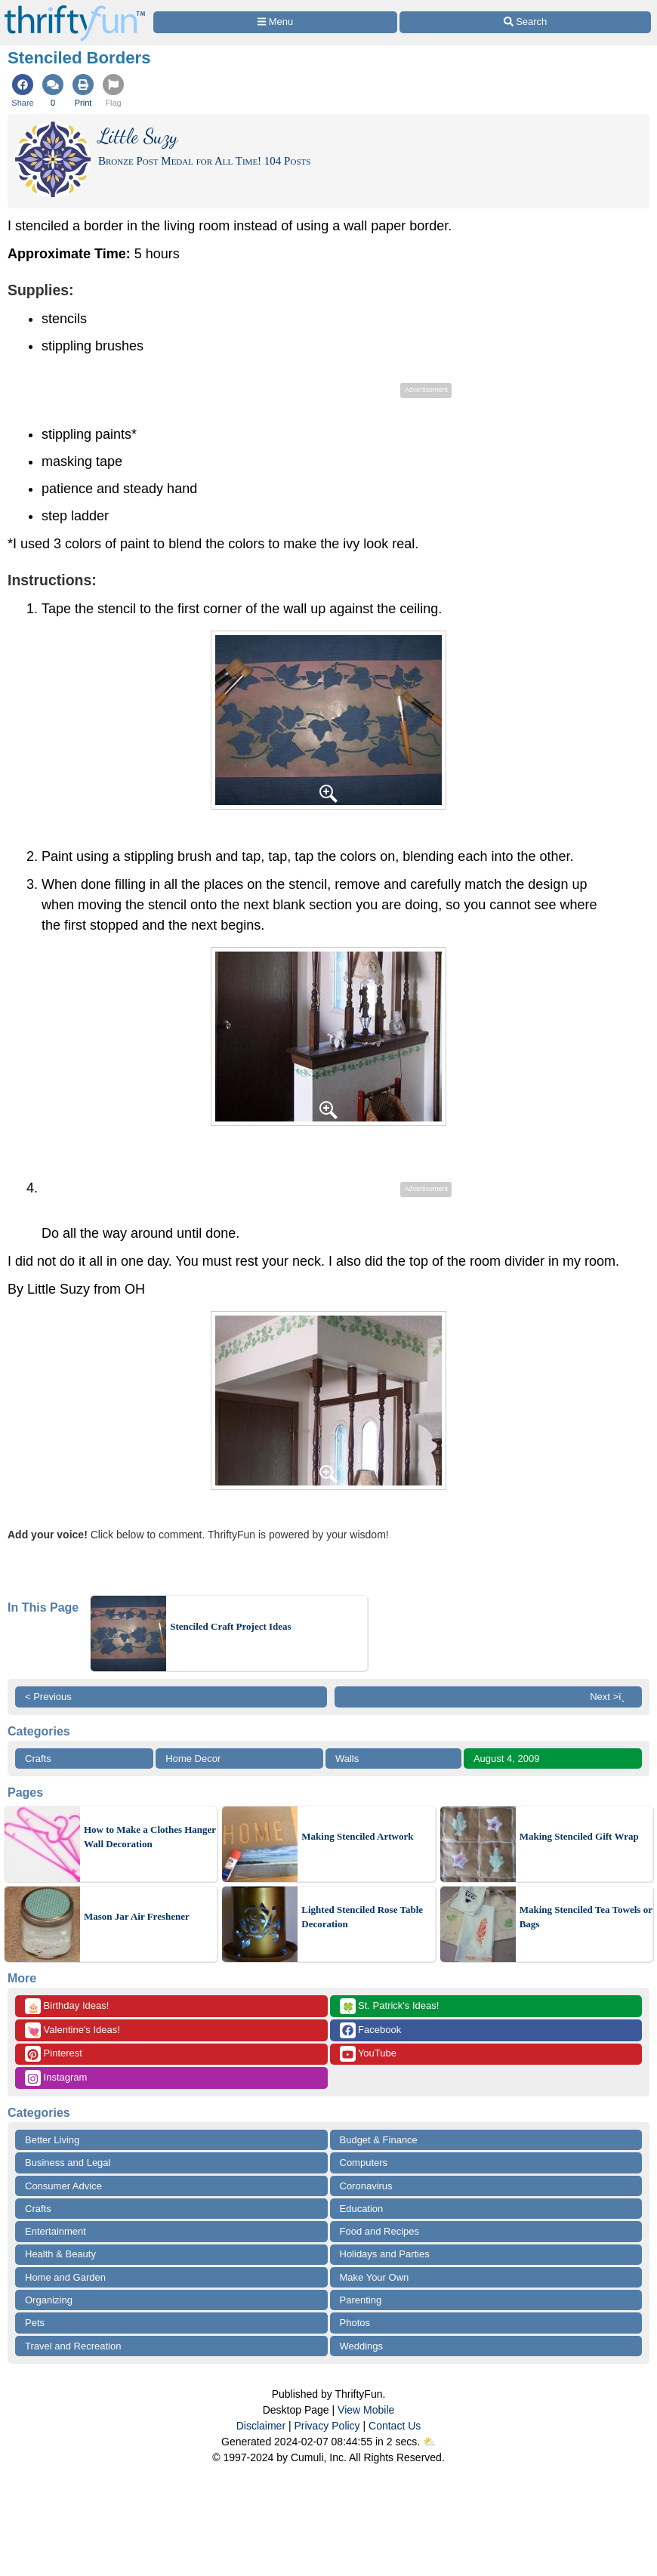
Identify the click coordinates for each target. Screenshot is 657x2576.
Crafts (38, 1758)
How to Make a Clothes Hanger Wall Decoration (150, 1837)
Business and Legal (67, 2162)
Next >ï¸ (611, 1696)
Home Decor (193, 1758)
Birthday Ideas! (67, 2006)
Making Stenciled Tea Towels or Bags (586, 1917)
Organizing (48, 2300)
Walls (347, 1758)
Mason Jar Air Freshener (137, 1916)
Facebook (371, 2030)
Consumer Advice (63, 2186)
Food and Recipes (380, 2231)
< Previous (48, 1696)
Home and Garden (65, 2277)
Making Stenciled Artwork (357, 1836)
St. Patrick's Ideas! (390, 2006)
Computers (364, 2162)
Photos (355, 2322)
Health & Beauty (60, 2254)
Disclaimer (260, 2426)
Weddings (362, 2346)
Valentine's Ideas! (72, 2030)
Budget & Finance (379, 2140)
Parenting (361, 2300)
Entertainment (55, 2231)
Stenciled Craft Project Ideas (230, 1626)
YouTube (368, 2054)
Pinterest (53, 2054)
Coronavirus (366, 2186)
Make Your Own (374, 2277)
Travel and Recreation (73, 2346)
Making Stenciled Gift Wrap (579, 1836)
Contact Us (395, 2426)
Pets (35, 2322)
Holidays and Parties (385, 2254)
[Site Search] (525, 22)
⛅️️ (429, 2442)
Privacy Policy (326, 2426)
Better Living (52, 2140)
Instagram (56, 2078)
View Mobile (366, 2410)
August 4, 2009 (506, 1758)
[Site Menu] (275, 22)
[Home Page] (75, 8)
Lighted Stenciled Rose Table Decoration (362, 1917)
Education (362, 2208)
